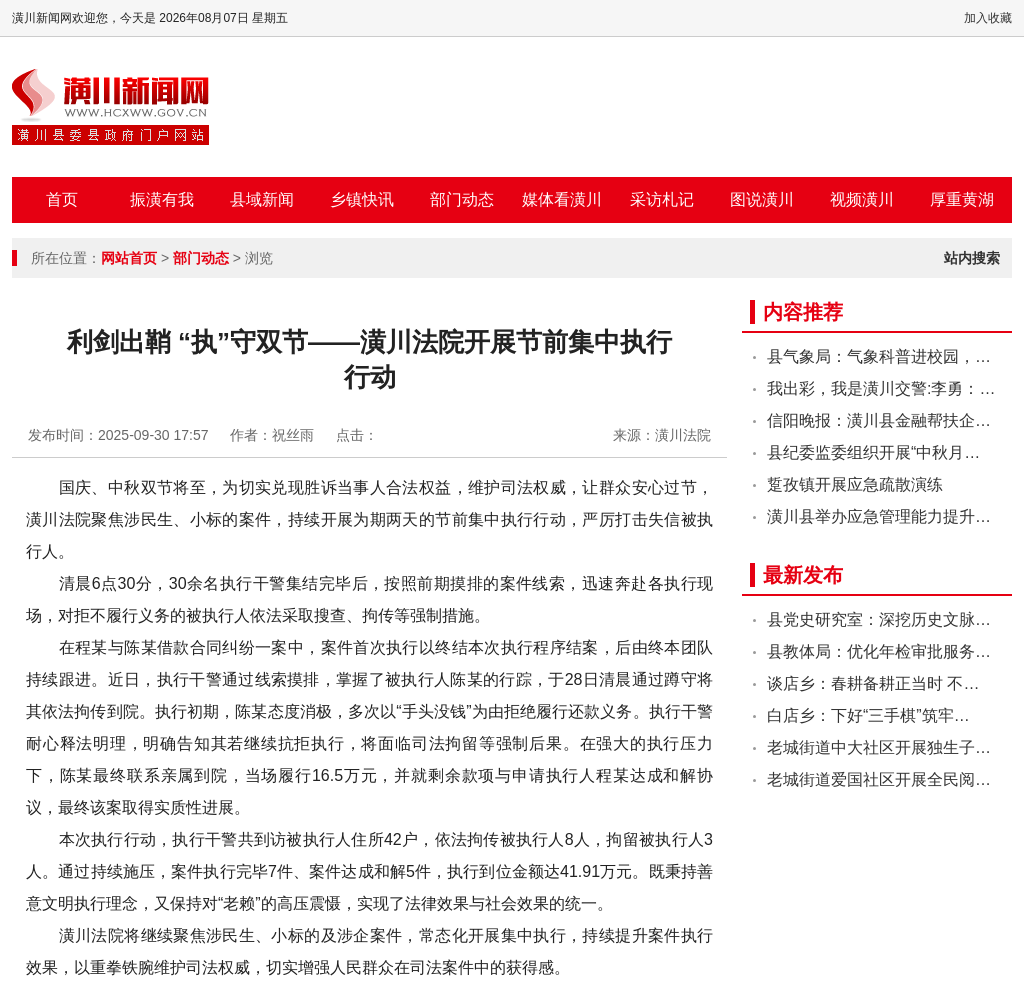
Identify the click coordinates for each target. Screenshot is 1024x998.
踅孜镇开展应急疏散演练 (855, 484)
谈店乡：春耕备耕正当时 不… (873, 683)
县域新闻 (262, 199)
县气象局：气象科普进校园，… (879, 356)
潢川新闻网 (110, 107)
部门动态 (462, 199)
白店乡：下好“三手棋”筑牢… (868, 715)
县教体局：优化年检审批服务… (879, 651)
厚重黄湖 (962, 199)
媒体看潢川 (562, 199)
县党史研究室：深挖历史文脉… (879, 619)
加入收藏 (988, 18)
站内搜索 (972, 258)
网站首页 (129, 258)
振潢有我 (162, 199)
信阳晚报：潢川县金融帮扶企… (879, 420)
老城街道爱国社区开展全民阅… (879, 779)
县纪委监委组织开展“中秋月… (873, 452)
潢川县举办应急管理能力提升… (879, 516)
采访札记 (662, 199)
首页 (62, 199)
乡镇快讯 (362, 199)
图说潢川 (762, 199)
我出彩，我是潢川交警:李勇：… (881, 388)
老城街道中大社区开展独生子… (879, 747)
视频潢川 (862, 199)
